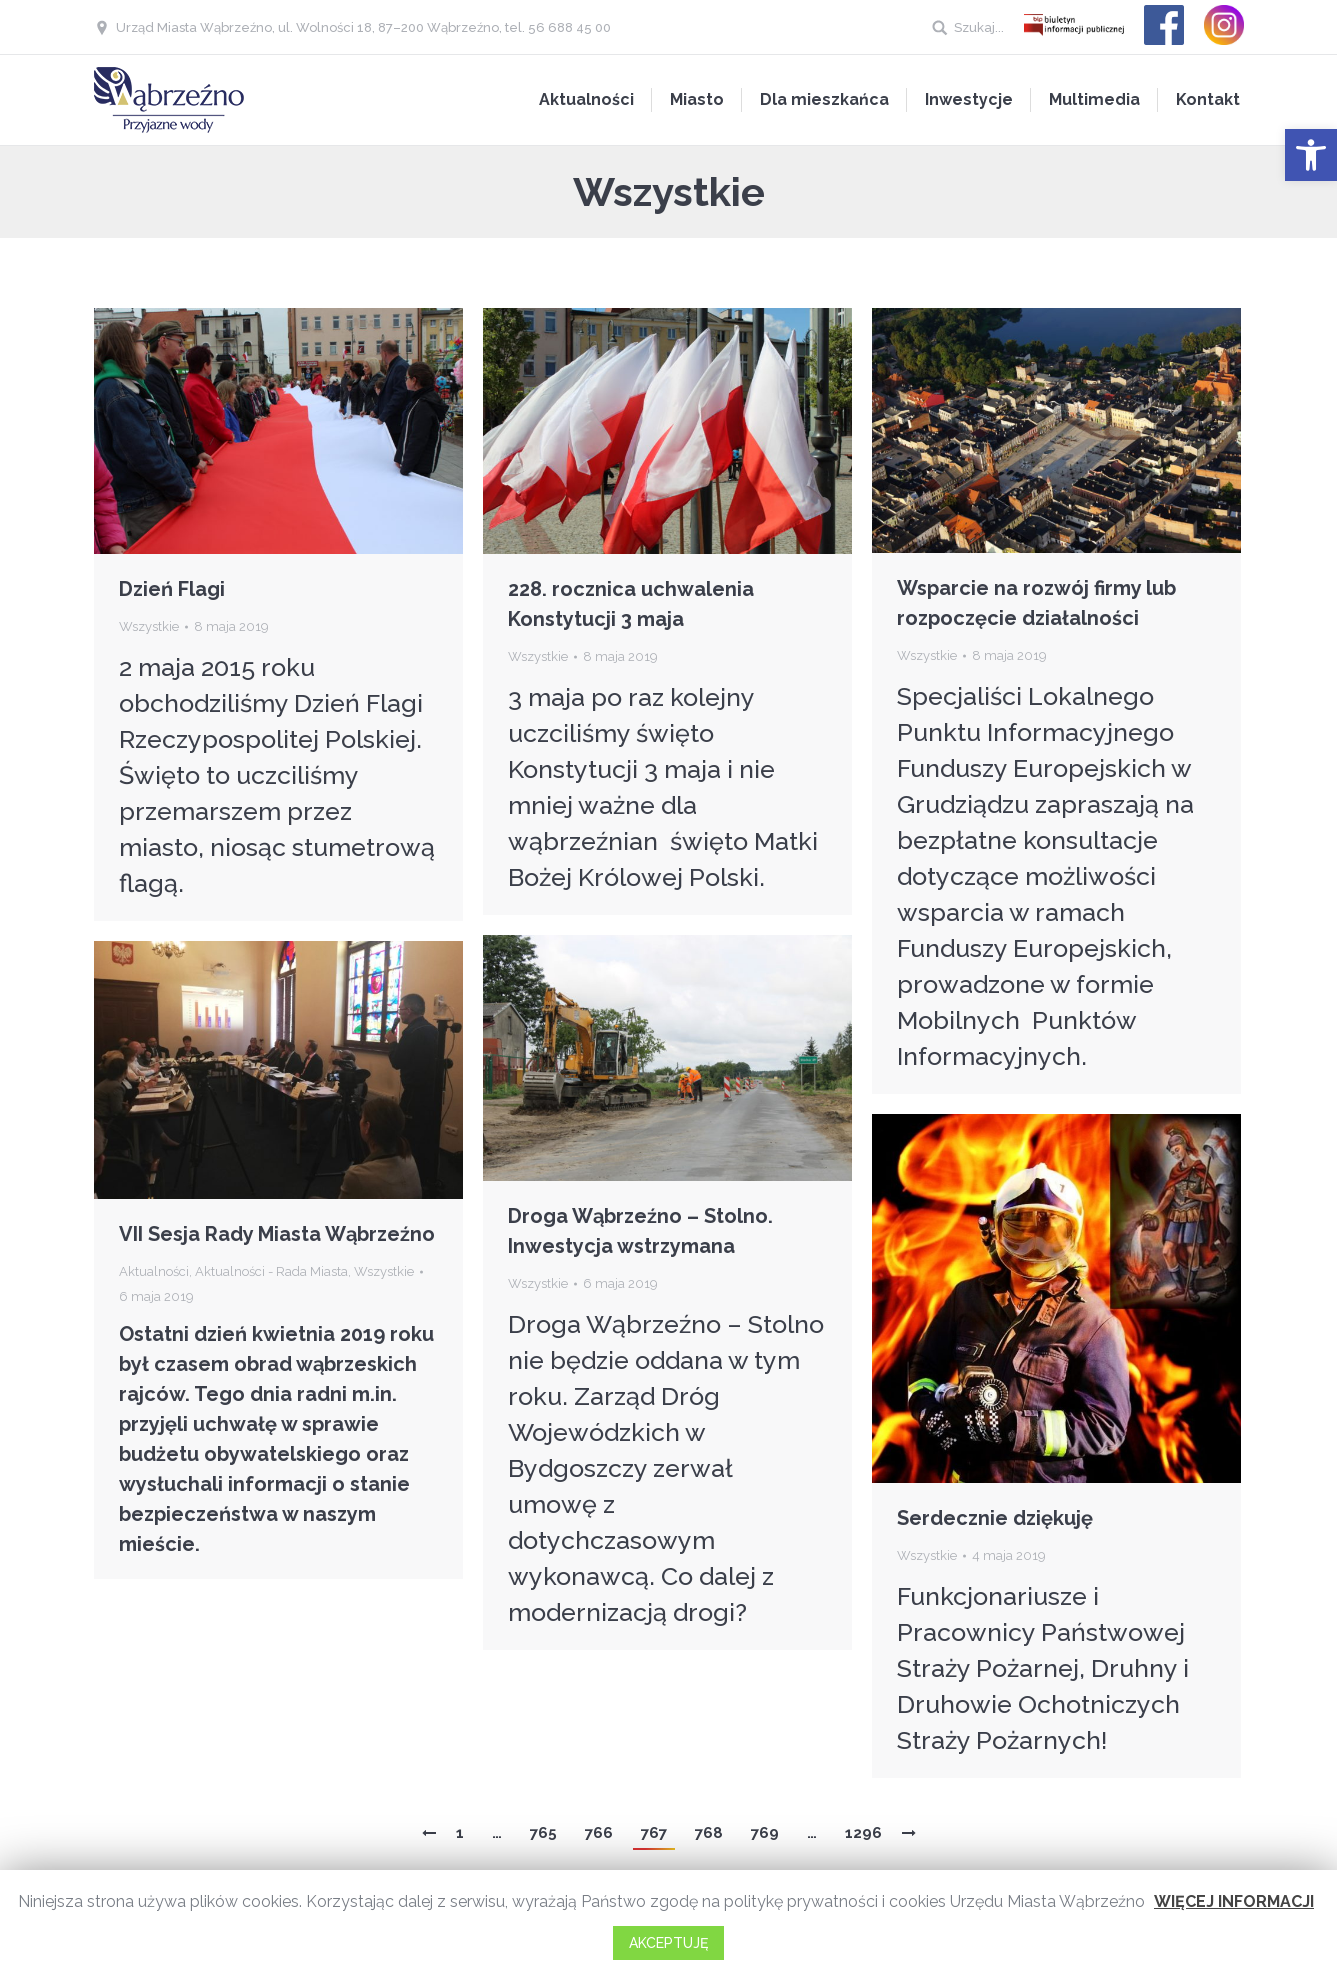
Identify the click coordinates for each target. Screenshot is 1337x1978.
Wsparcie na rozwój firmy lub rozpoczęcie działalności (1036, 603)
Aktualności (154, 1271)
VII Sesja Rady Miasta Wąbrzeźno (277, 1234)
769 (765, 1833)
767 (654, 1833)
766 (599, 1833)
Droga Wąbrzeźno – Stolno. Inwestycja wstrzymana (640, 1231)
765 (543, 1833)
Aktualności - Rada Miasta (271, 1271)
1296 (863, 1833)
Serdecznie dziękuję (995, 1518)
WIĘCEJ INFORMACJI (1234, 1901)
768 (709, 1833)
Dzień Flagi (172, 589)
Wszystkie (149, 626)
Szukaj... (979, 27)
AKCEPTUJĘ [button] (668, 1943)
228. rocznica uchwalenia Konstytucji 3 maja (631, 604)
